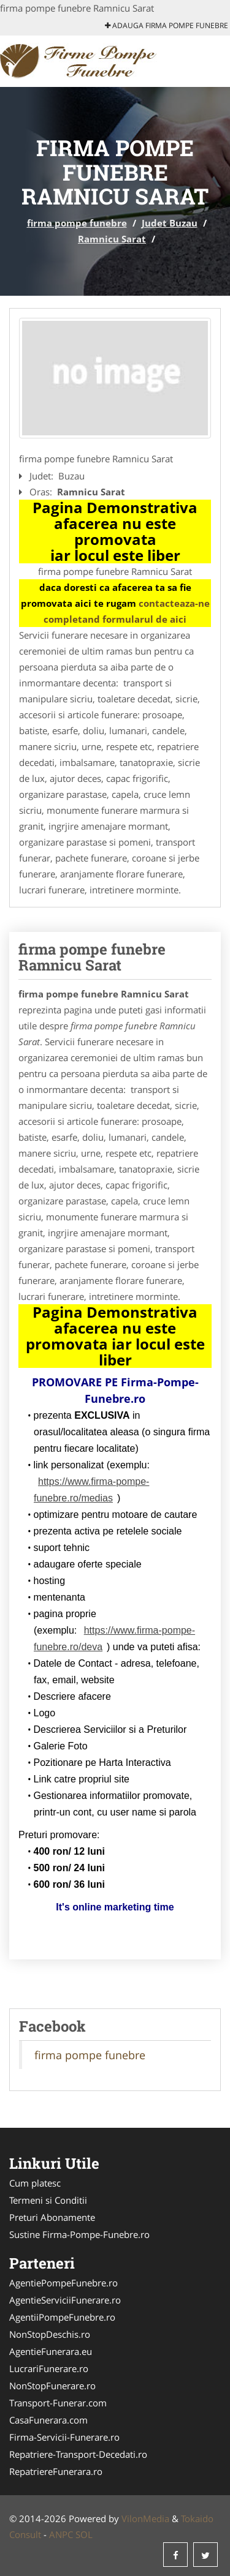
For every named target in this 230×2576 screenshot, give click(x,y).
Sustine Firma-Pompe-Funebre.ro (79, 2234)
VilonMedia (145, 2518)
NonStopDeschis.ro (49, 2334)
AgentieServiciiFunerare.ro (65, 2299)
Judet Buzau (169, 223)
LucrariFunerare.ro (48, 2368)
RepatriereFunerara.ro (55, 2471)
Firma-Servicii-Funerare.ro (64, 2437)
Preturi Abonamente (52, 2217)
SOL (84, 2534)
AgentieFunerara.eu (50, 2351)
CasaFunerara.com (48, 2419)
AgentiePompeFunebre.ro (63, 2282)
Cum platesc (35, 2182)
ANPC (61, 2534)
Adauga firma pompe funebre (166, 25)
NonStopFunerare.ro (52, 2385)
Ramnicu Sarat (112, 239)
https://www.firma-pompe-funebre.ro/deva (114, 1638)
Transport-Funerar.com (58, 2402)
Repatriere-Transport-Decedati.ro (78, 2454)
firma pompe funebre (77, 223)
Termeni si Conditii (48, 2200)
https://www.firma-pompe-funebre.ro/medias (91, 1489)
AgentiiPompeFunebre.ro (62, 2317)
